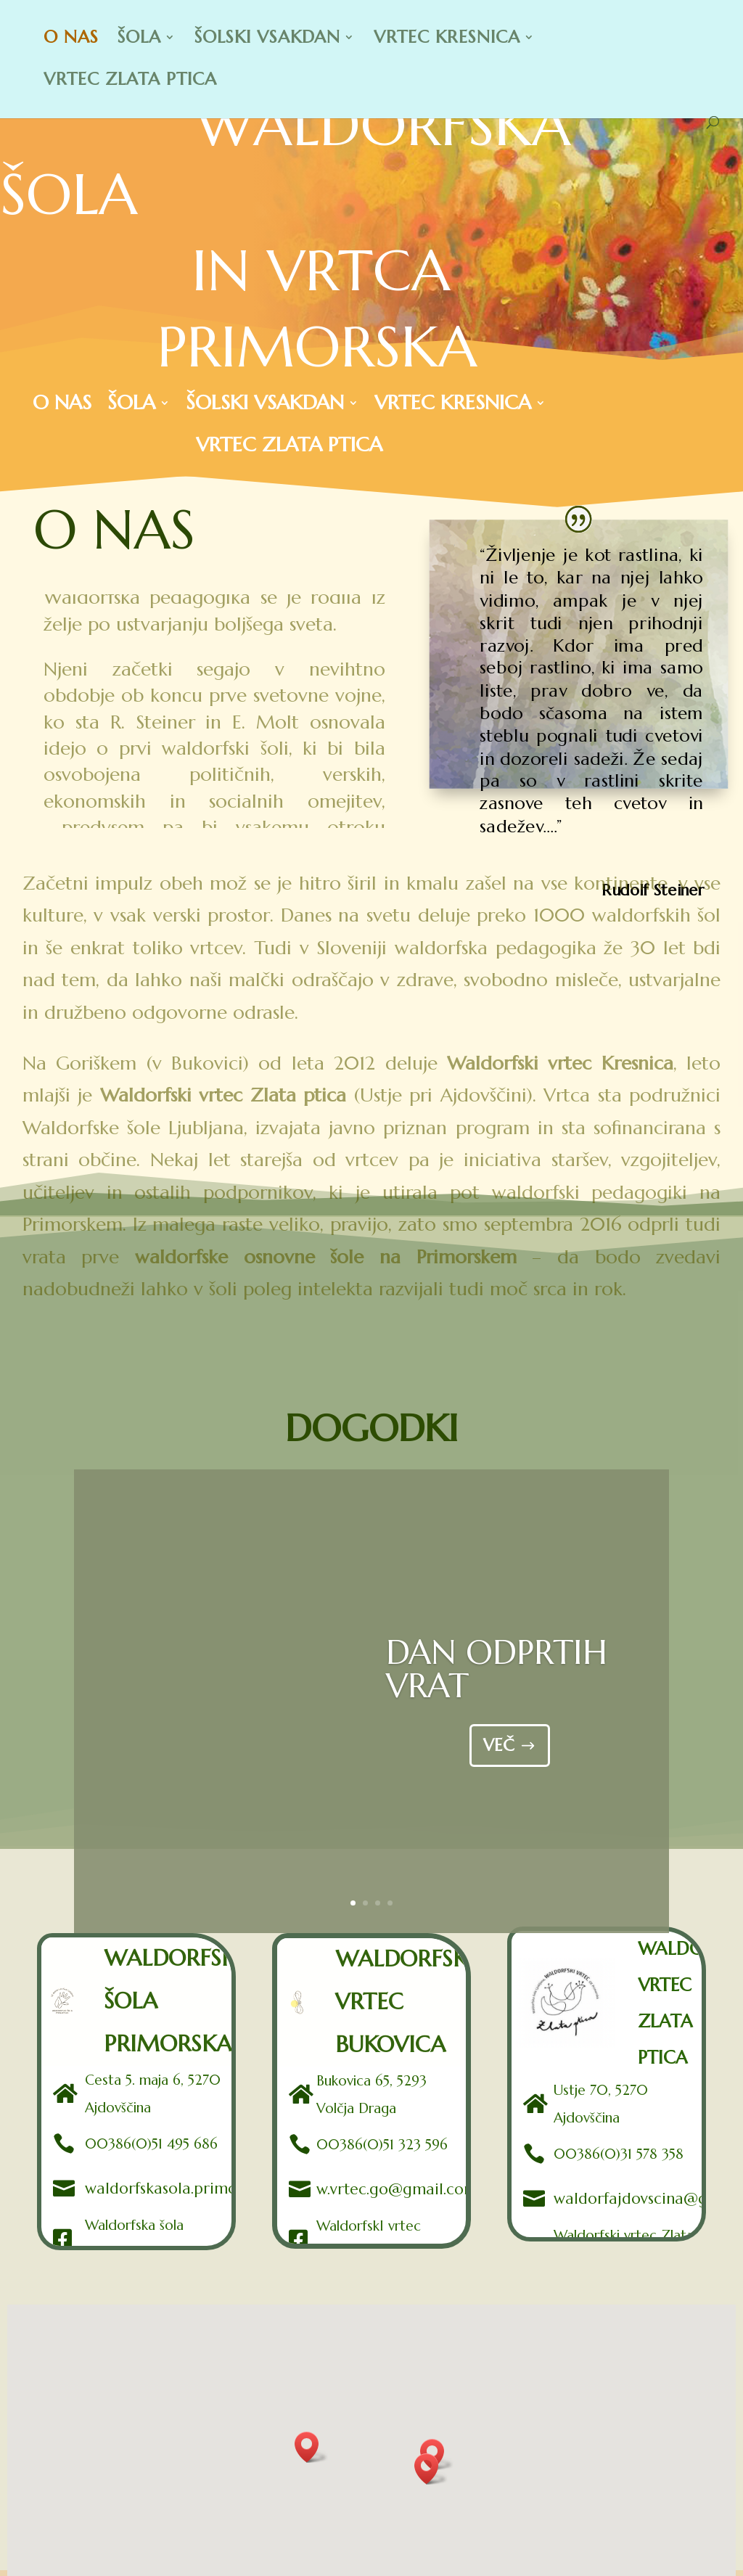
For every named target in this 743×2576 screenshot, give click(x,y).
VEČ (498, 1757)
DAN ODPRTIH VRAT (496, 1680)
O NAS (71, 40)
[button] (431, 2469)
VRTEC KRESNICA (447, 40)
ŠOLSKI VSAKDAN (267, 40)
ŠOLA (139, 40)
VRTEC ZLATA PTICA (130, 82)
